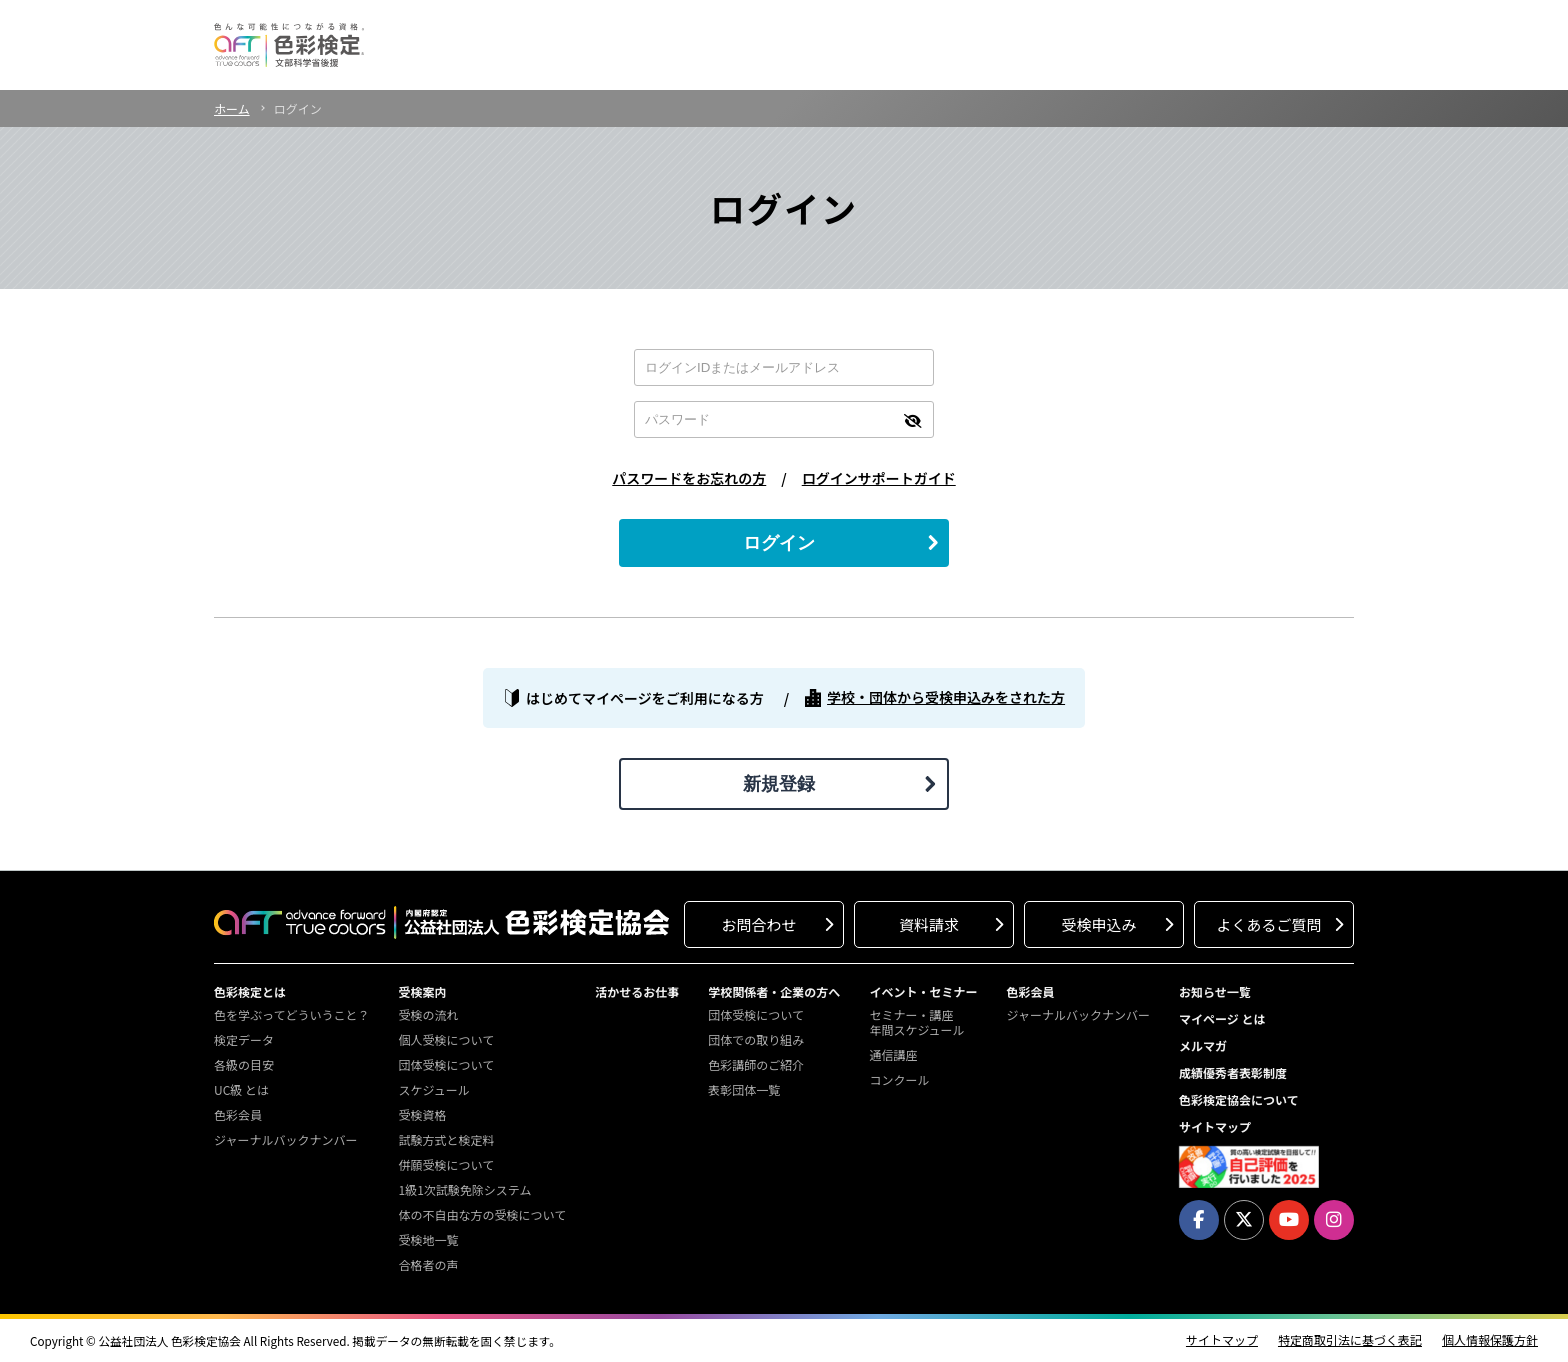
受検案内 (422, 991)
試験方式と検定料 (446, 1139)
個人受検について (446, 1039)
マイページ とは (1222, 1018)
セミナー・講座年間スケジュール (916, 1022)
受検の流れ (428, 1014)
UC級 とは (241, 1089)
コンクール (899, 1079)
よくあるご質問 (1268, 924)
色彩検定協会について (1239, 1099)
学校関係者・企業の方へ (774, 991)
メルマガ (1203, 1045)
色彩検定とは (250, 991)
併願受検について (446, 1164)
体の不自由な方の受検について (482, 1214)
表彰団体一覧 (744, 1089)
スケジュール (433, 1089)
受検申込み (1098, 924)
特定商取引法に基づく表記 (1350, 1340)
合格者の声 (428, 1264)
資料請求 (929, 924)
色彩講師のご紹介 (756, 1064)
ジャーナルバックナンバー (285, 1139)
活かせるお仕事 (637, 991)
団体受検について (446, 1064)
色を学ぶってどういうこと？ (291, 1014)
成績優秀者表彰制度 (1233, 1072)
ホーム (232, 108)
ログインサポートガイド (879, 478)
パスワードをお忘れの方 (689, 478)
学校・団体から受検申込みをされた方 (946, 698)
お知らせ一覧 (1215, 991)
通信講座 (893, 1054)
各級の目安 (244, 1064)
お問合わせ (758, 924)
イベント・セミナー (923, 991)
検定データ (244, 1039)
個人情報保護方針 (1490, 1340)
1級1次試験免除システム (464, 1189)
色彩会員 (238, 1114)
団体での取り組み (756, 1039)
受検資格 (422, 1114)
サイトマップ (1215, 1126)
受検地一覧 (428, 1239)
